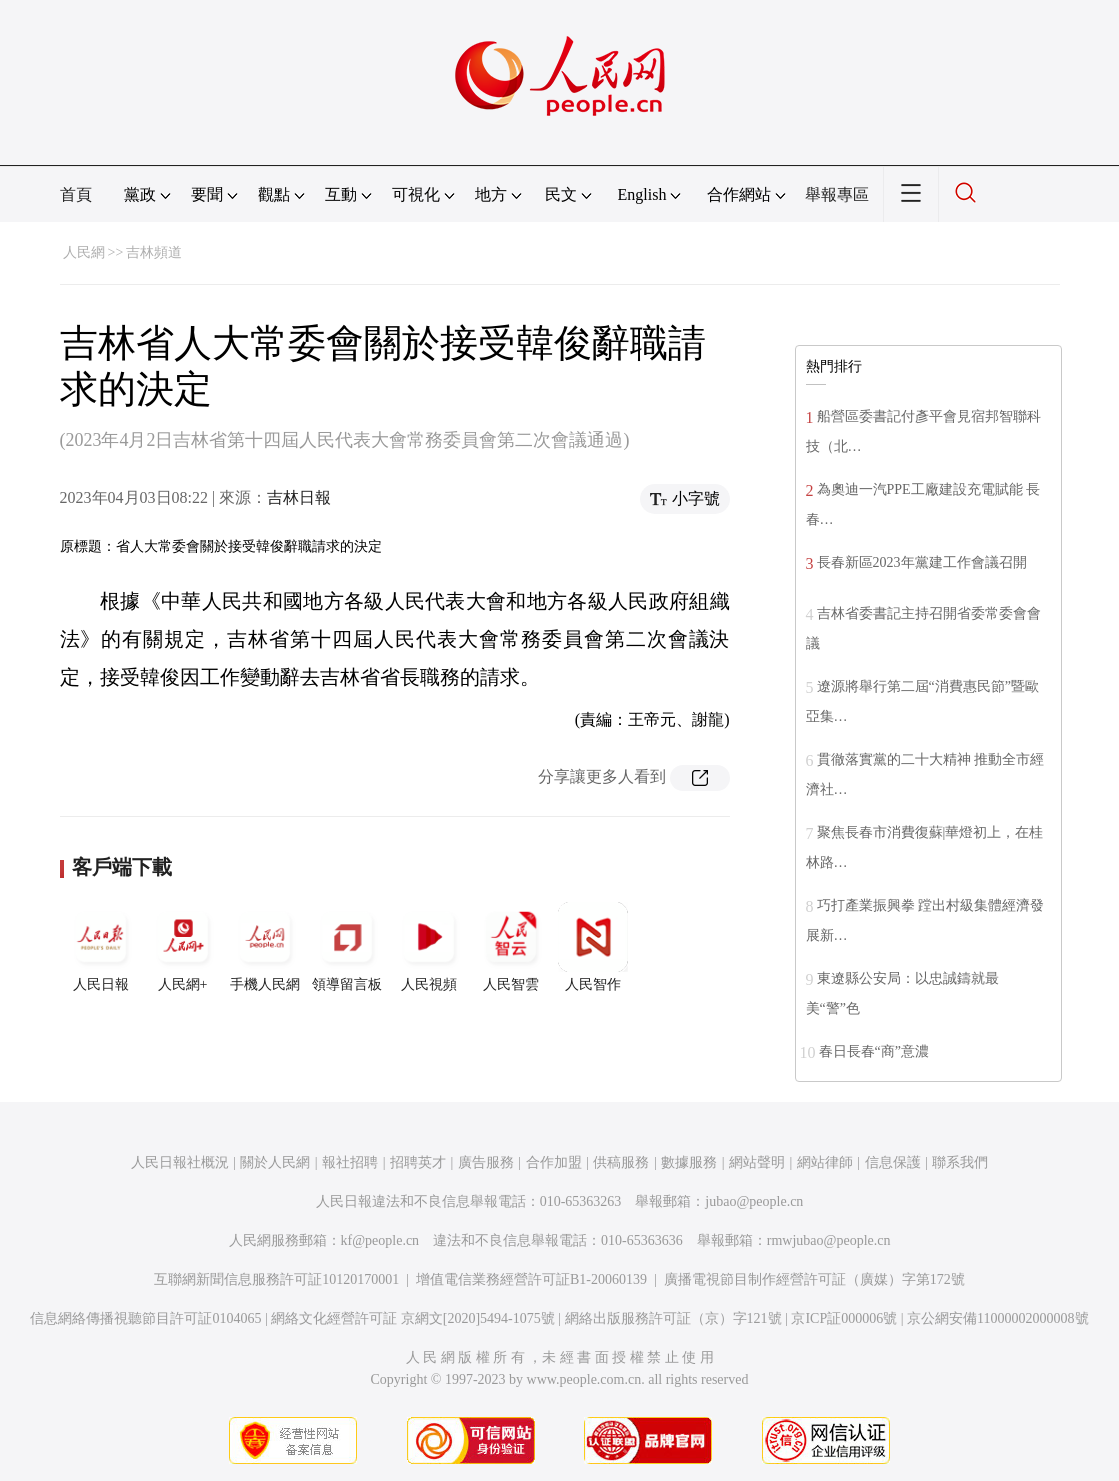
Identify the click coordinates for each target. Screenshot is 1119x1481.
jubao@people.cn (754, 1201)
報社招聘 (350, 1162)
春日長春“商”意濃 (874, 1051)
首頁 (76, 194)
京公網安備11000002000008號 (997, 1318)
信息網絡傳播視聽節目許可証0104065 (145, 1318)
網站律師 (825, 1162)
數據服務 (689, 1162)
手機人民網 (265, 947)
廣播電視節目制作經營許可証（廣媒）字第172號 (814, 1279)
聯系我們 (960, 1162)
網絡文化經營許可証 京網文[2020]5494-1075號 (413, 1318)
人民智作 (593, 947)
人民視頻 (429, 947)
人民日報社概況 (180, 1162)
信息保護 (893, 1162)
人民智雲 (511, 947)
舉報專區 (837, 194)
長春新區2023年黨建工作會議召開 (922, 562)
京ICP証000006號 (844, 1318)
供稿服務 (621, 1162)
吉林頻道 (154, 252)
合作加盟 (554, 1162)
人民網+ (183, 947)
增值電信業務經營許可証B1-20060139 (531, 1279)
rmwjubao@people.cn (829, 1240)
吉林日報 (299, 497)
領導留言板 (347, 947)
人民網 (84, 252)
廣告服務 (486, 1162)
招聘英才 (418, 1162)
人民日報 (101, 947)
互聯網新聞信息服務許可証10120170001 (276, 1279)
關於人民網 (275, 1162)
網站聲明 (757, 1162)
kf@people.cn (380, 1240)
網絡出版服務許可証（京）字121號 (673, 1318)
